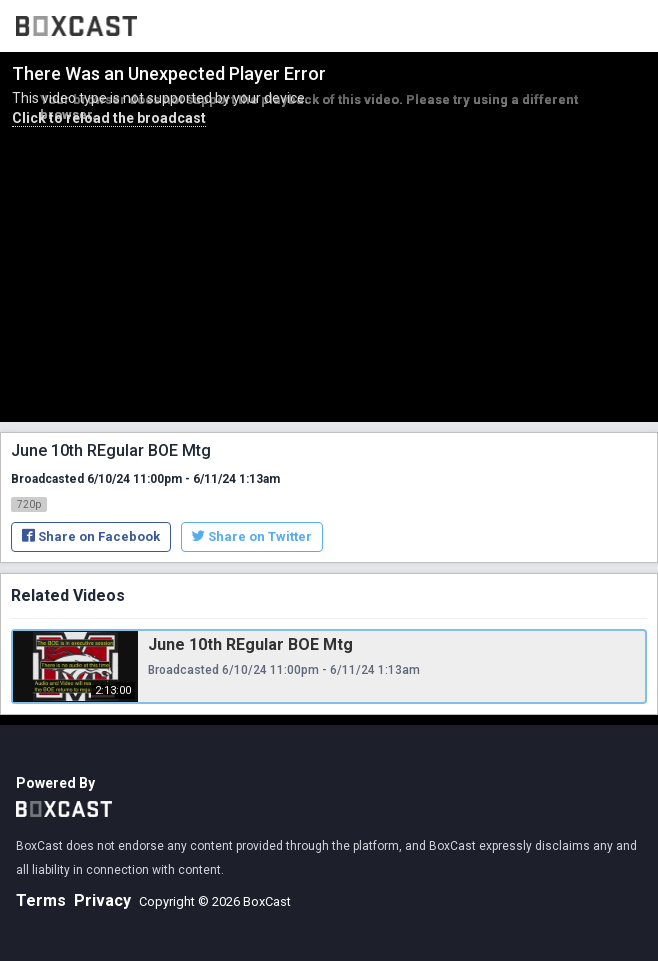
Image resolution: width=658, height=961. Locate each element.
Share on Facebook (91, 536)
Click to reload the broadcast (109, 118)
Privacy (102, 900)
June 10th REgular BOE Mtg (250, 644)
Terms (41, 900)
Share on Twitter (252, 536)
